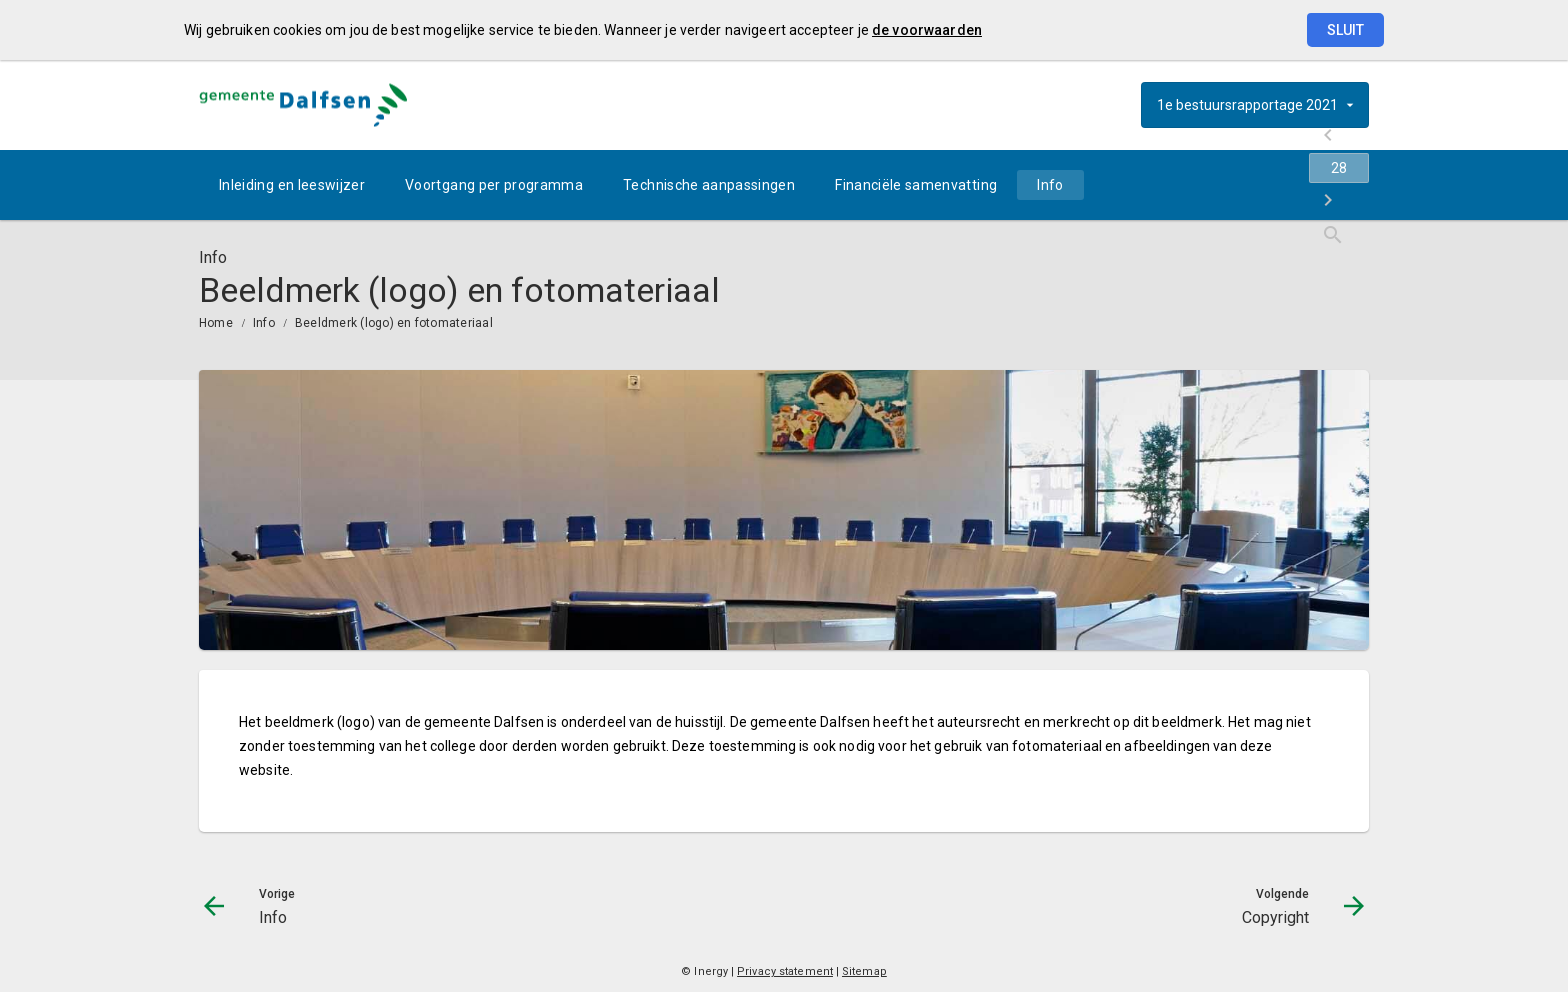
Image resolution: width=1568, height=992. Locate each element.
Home (216, 323)
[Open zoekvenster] (1346, 185)
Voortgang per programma (494, 185)
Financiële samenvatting (916, 185)
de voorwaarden (927, 30)
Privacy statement (785, 971)
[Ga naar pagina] (1249, 185)
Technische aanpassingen (709, 185)
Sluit (1345, 30)
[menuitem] (292, 185)
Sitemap (864, 971)
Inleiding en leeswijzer (292, 185)
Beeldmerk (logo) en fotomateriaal (394, 323)
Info (1050, 185)
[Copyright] (1301, 185)
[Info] (1196, 185)
